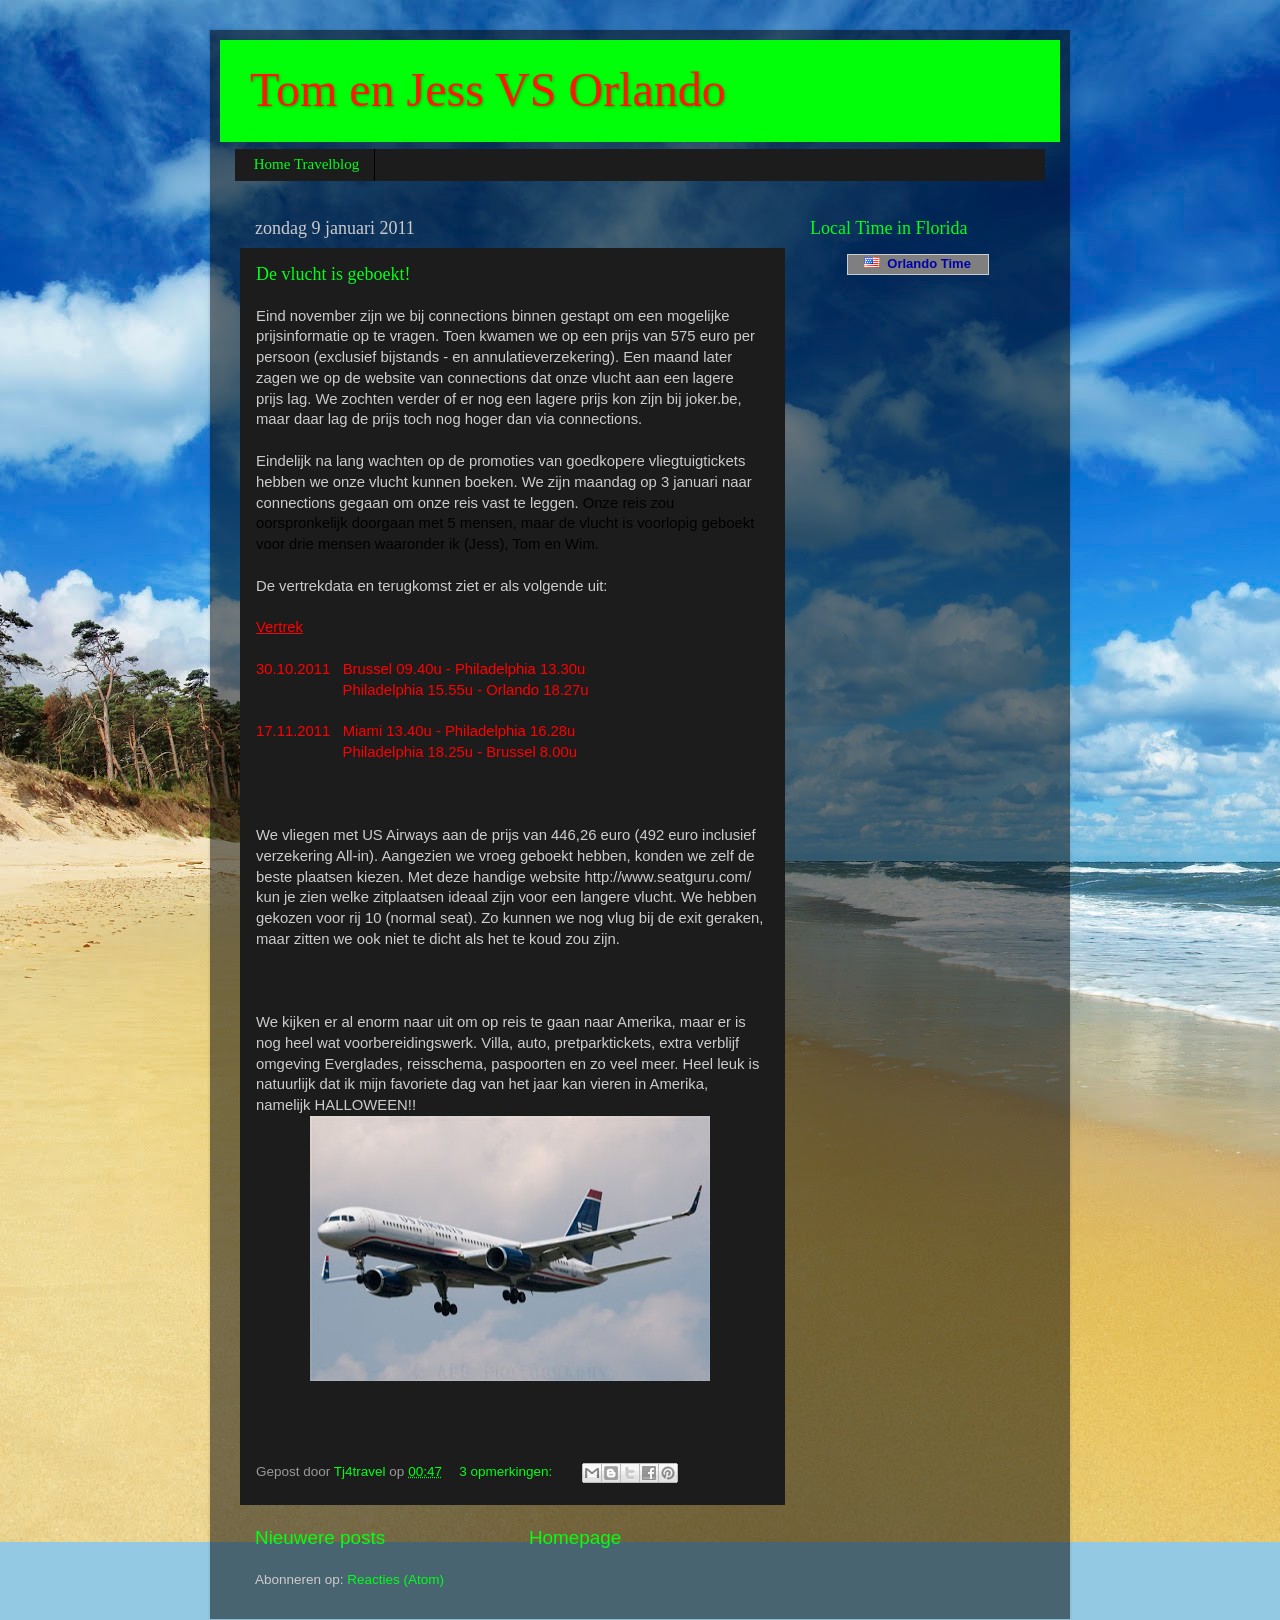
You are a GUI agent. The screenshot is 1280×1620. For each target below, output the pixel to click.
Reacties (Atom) (395, 1579)
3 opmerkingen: (507, 1471)
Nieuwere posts (320, 1537)
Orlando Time (917, 263)
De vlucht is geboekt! (333, 274)
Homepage (575, 1537)
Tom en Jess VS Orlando (488, 89)
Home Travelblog (306, 164)
